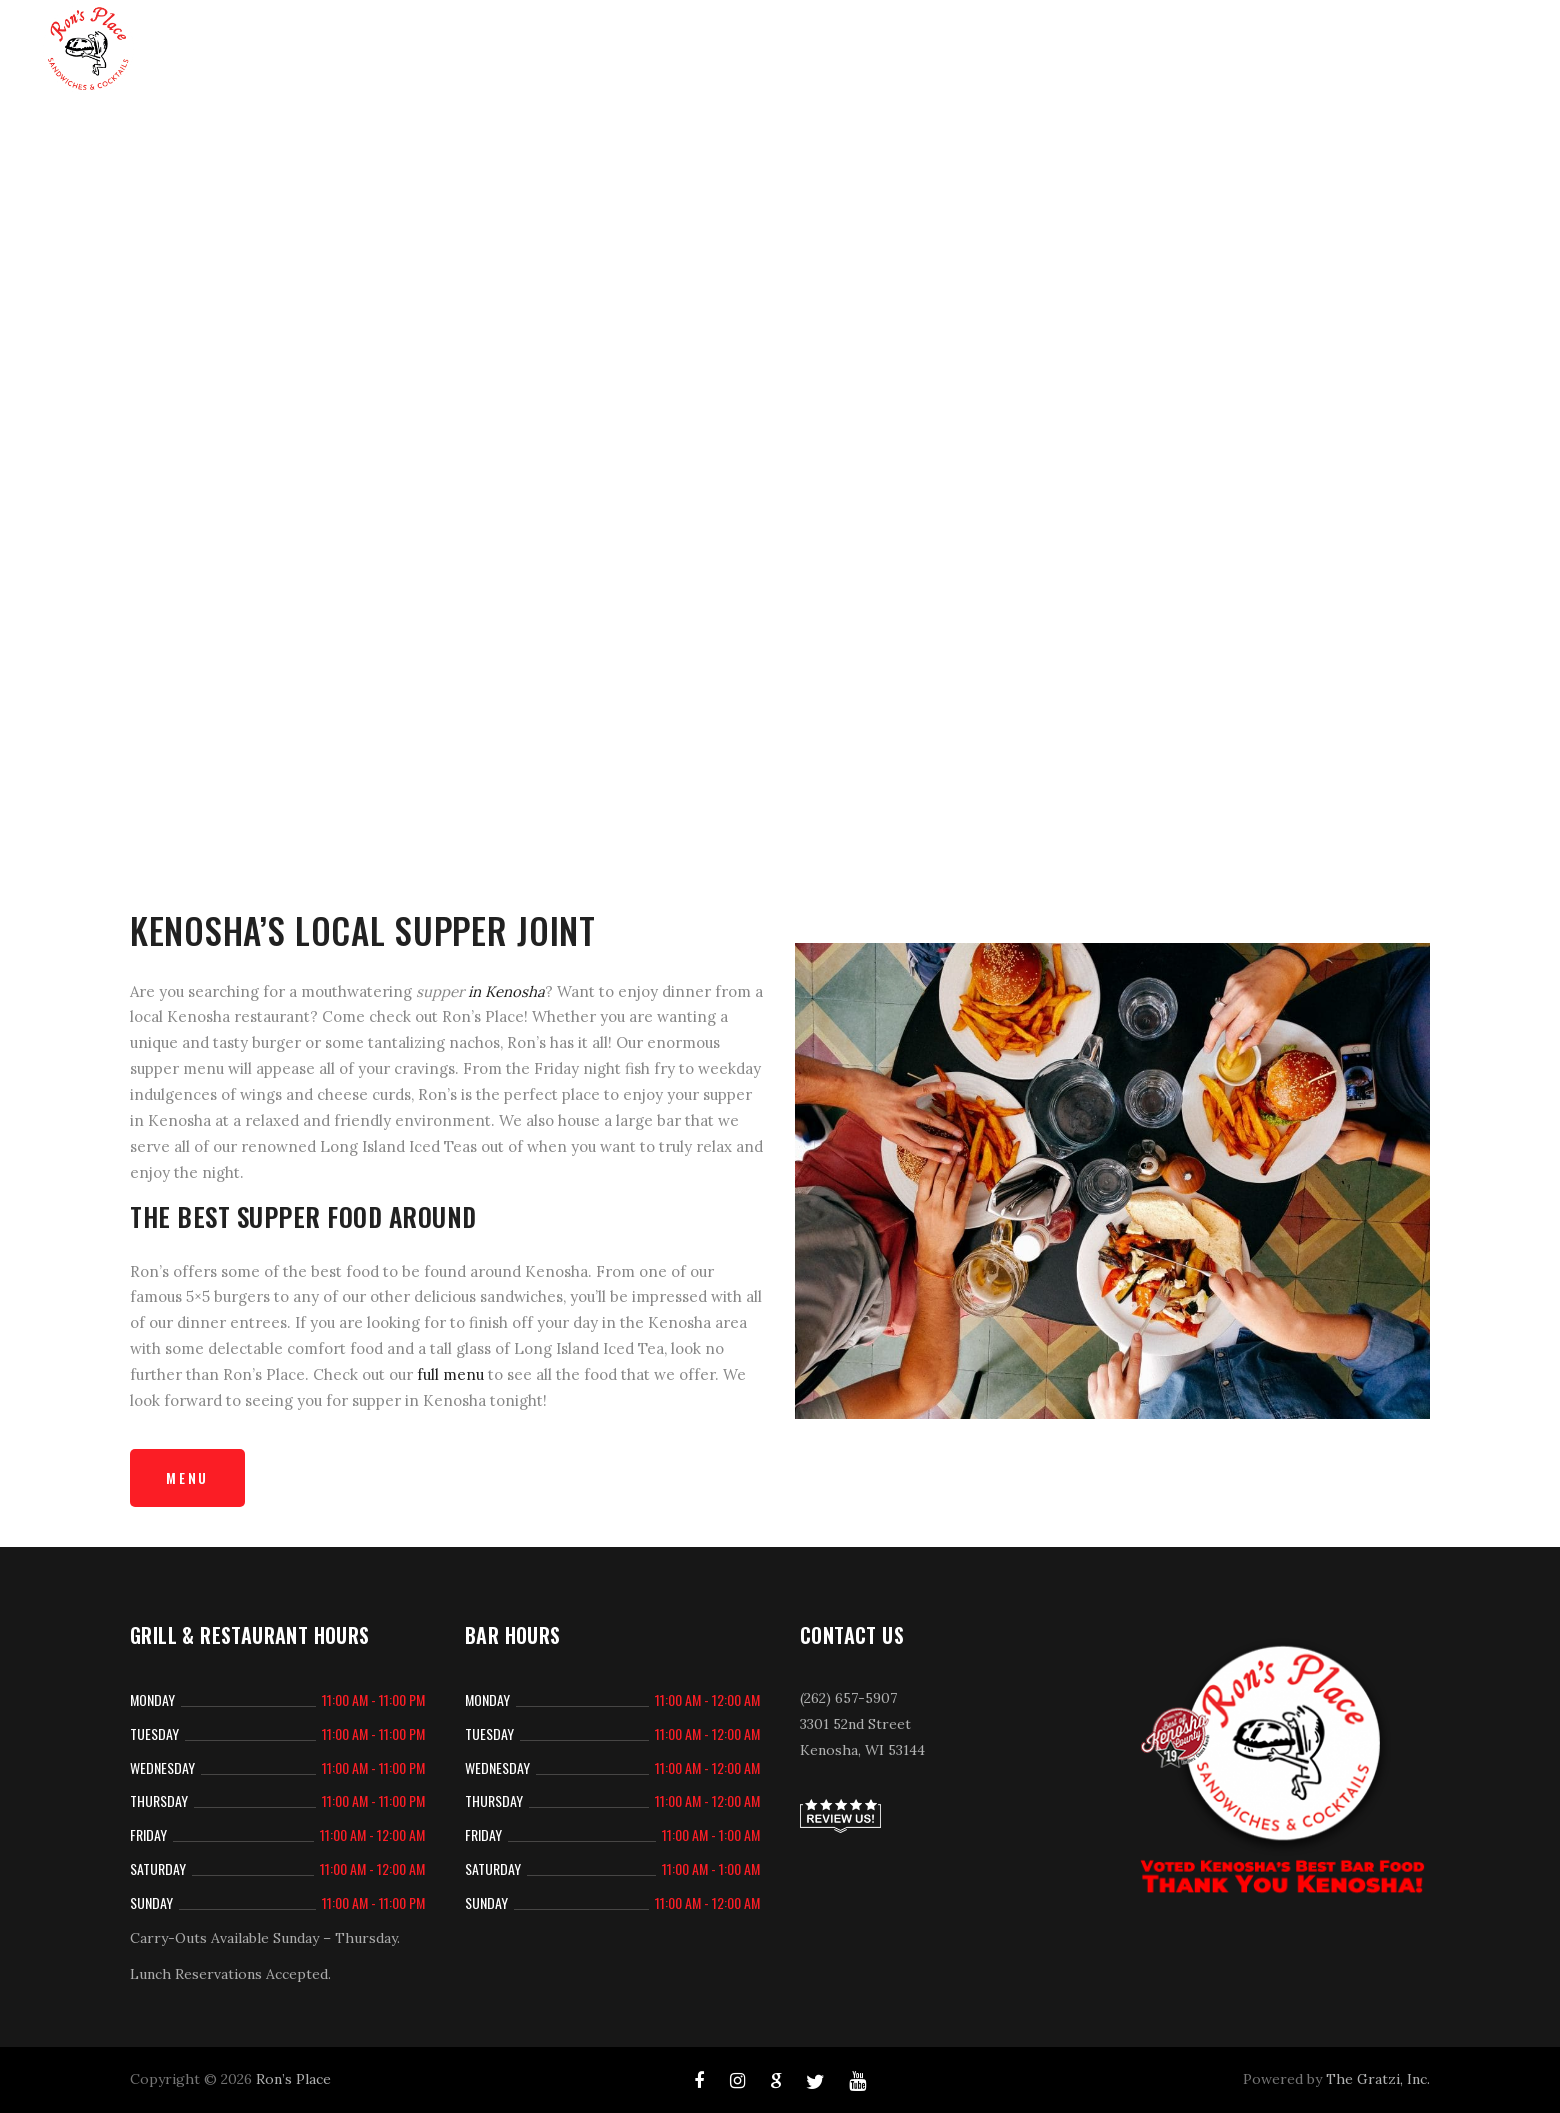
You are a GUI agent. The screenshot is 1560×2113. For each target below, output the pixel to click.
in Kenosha (506, 991)
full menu (450, 1374)
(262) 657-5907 (848, 1698)
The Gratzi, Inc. (1378, 2079)
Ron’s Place (293, 2079)
